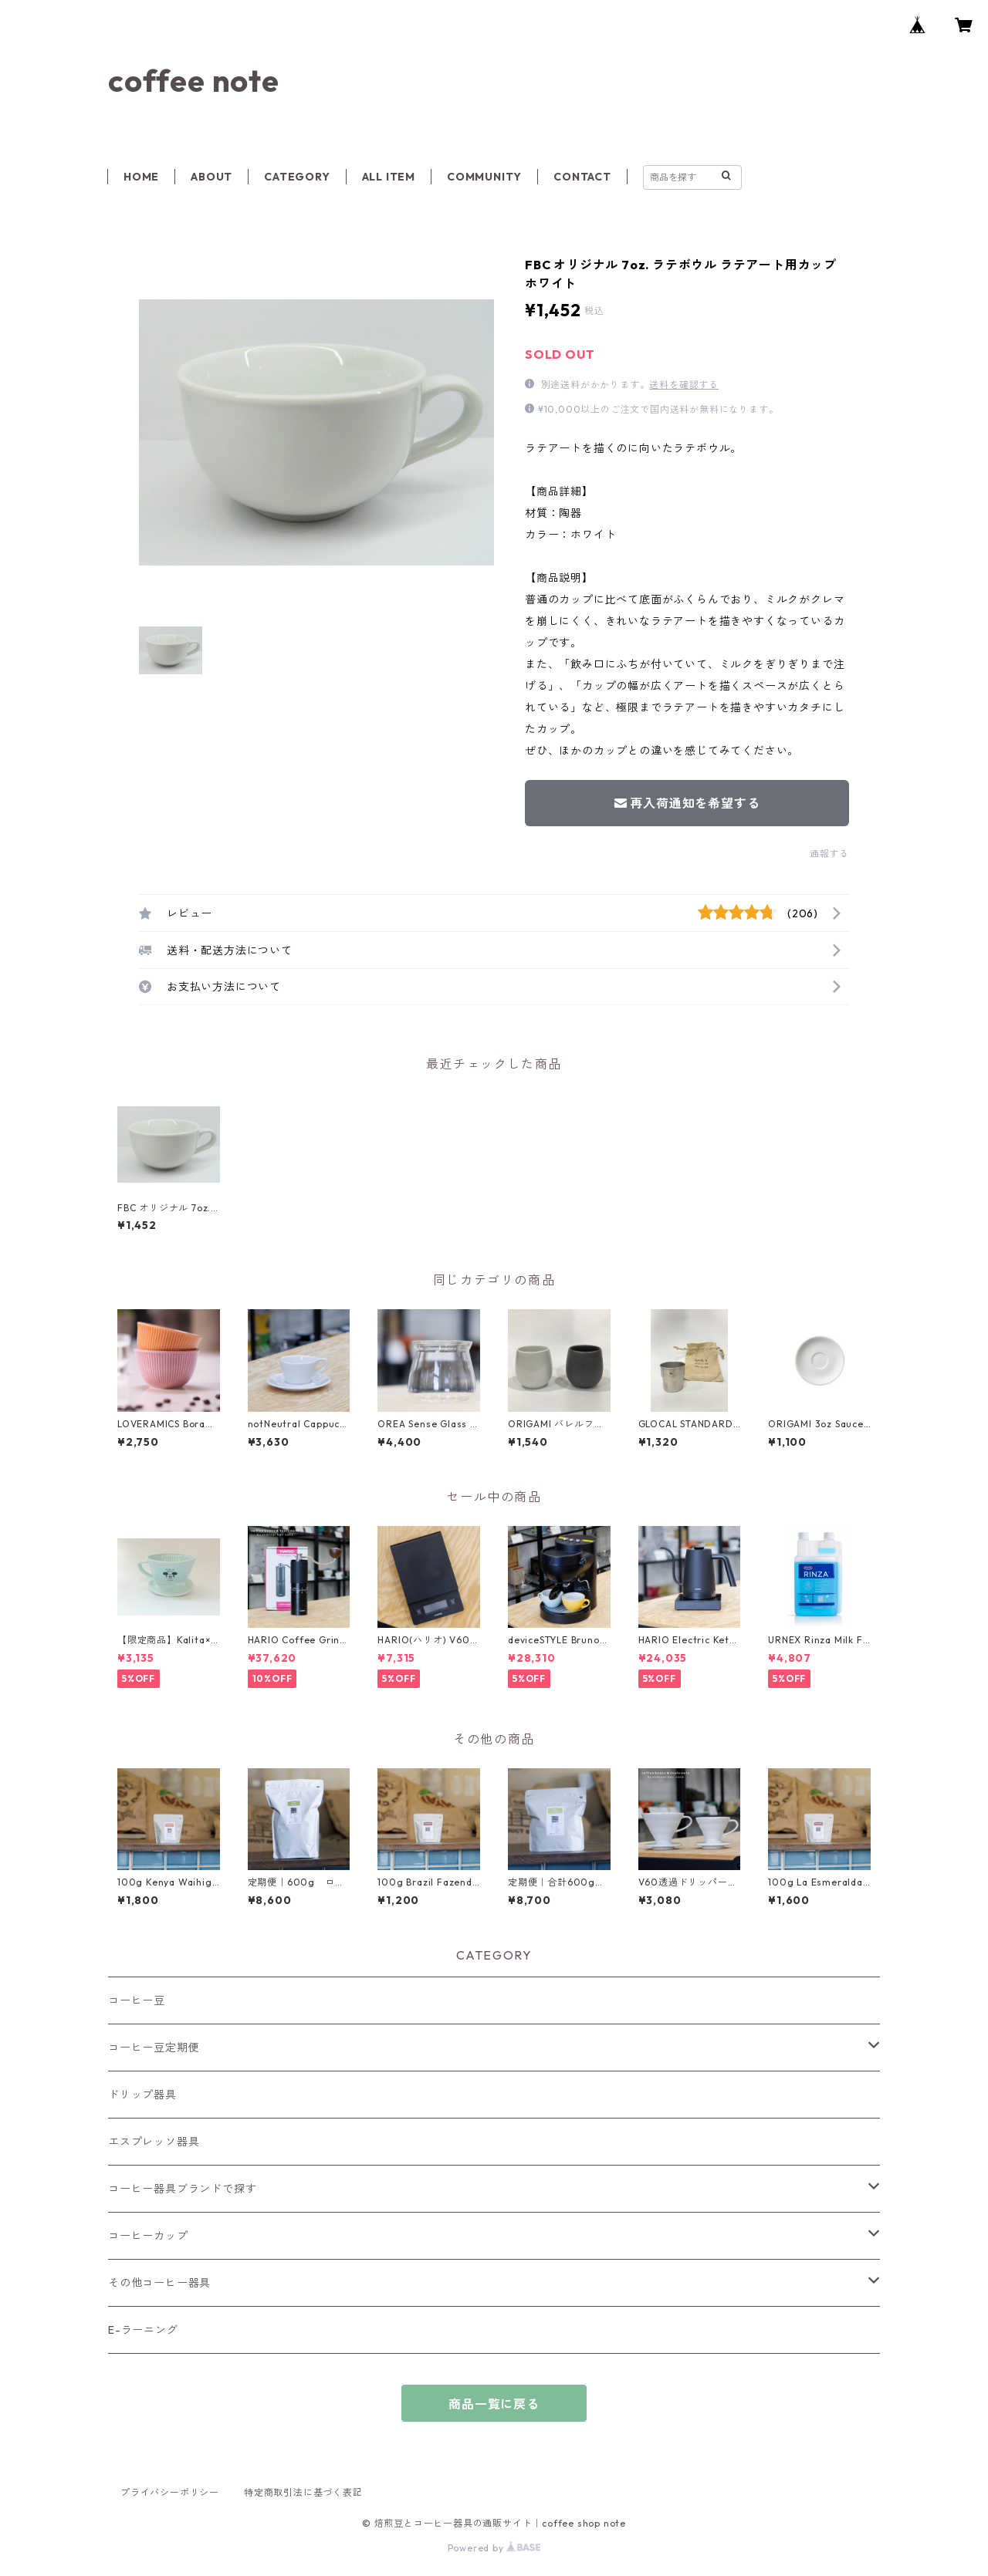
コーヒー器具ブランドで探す (182, 2189)
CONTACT (582, 177)
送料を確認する (684, 384)
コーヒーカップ (148, 2236)
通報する (829, 853)
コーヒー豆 (136, 2000)
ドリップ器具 (142, 2095)
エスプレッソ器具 (153, 2142)
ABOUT (211, 177)
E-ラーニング (143, 2330)
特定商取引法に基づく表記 (303, 2492)
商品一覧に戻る (494, 2404)
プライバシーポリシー (169, 2492)
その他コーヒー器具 (159, 2283)
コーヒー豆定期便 (153, 2047)
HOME (141, 177)
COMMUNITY (484, 177)
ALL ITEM (388, 177)
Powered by (494, 2548)
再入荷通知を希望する (687, 803)
